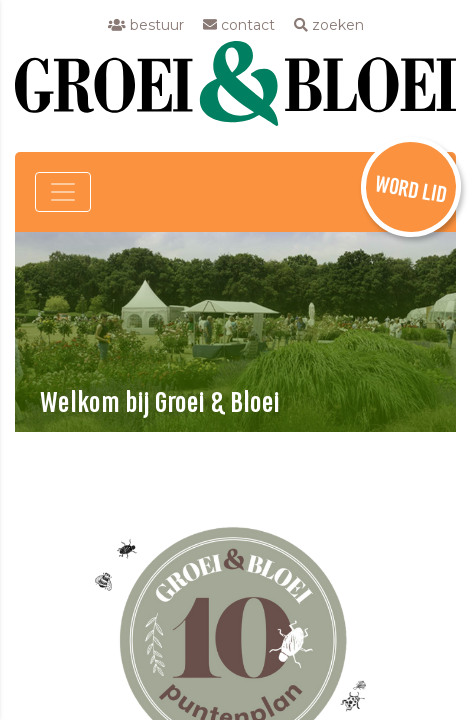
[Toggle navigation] (63, 192)
